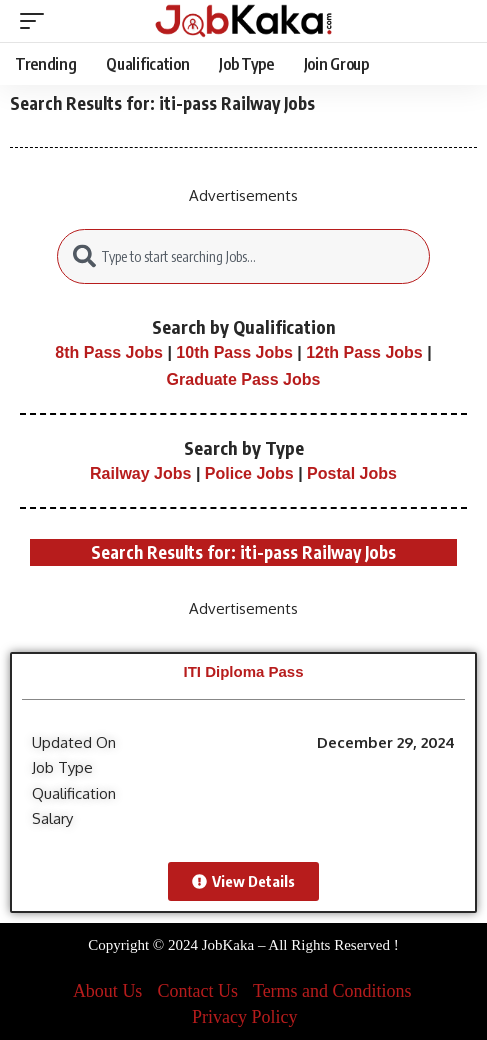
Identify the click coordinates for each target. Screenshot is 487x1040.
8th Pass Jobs (109, 352)
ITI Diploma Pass (243, 671)
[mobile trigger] (37, 21)
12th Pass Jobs (364, 352)
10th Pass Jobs (234, 352)
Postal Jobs (352, 473)
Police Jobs (249, 473)
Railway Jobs (140, 473)
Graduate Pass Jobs (244, 379)
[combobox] (244, 256)
